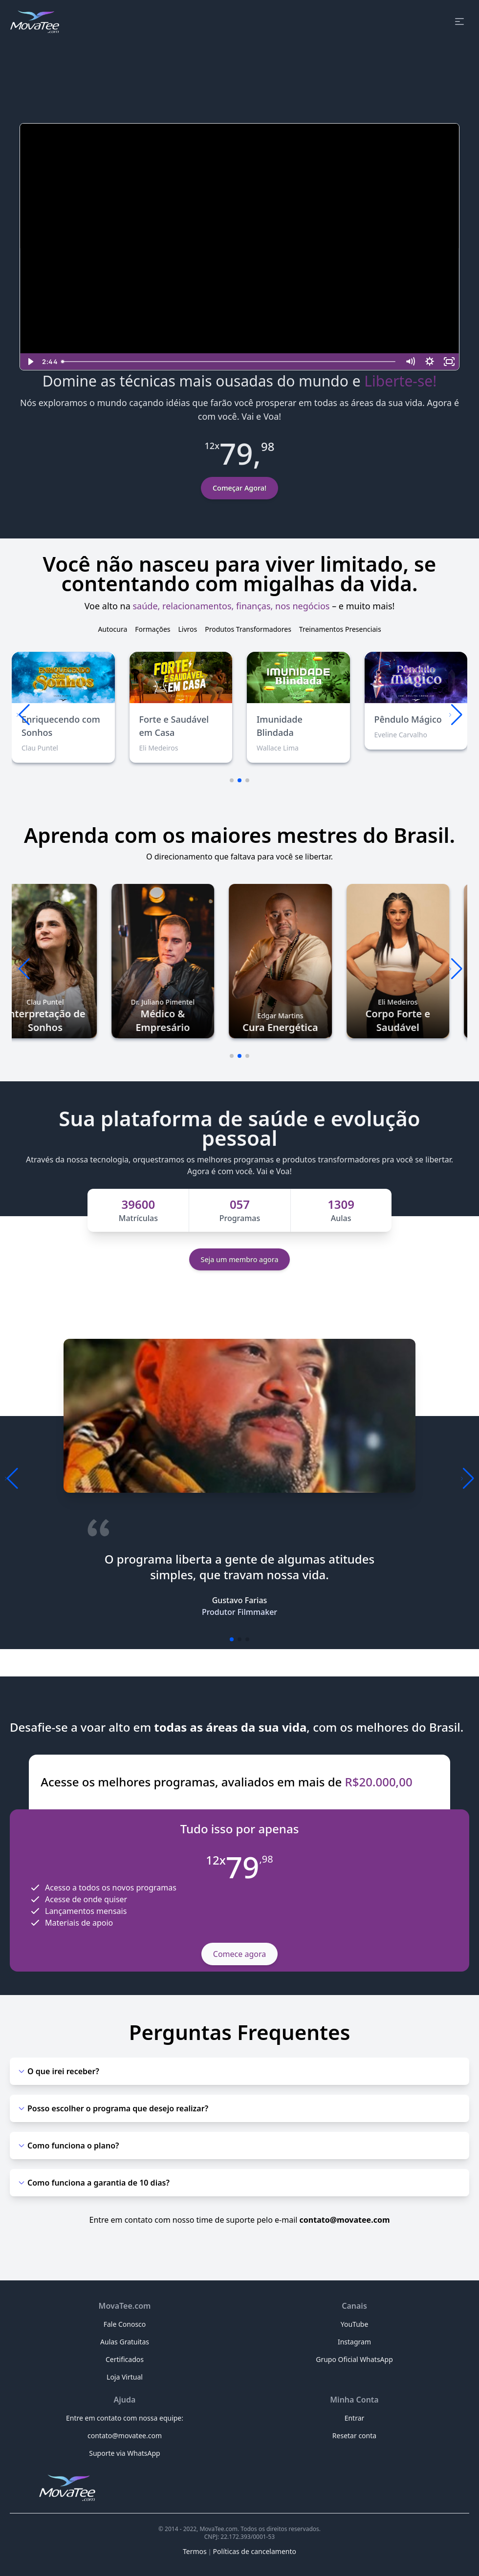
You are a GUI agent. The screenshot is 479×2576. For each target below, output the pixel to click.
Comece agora (239, 1954)
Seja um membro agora (240, 1259)
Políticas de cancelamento (254, 2551)
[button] (455, 715)
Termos (195, 2551)
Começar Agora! (239, 488)
